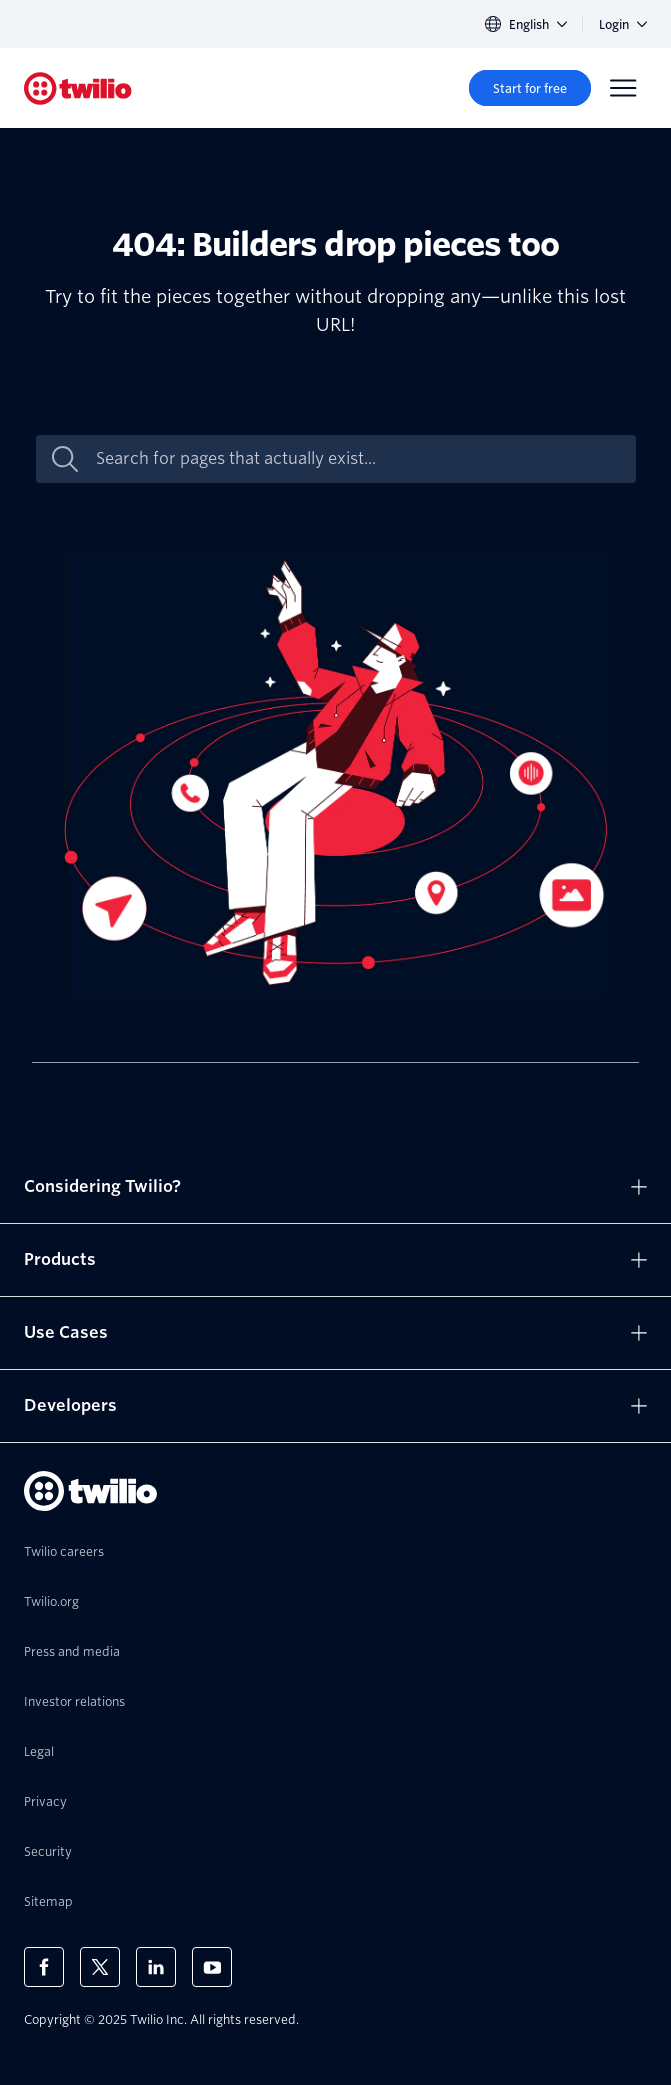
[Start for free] (530, 88)
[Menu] (623, 88)
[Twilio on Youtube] (212, 1967)
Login (623, 24)
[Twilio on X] (100, 1967)
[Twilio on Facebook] (44, 1967)
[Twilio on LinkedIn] (156, 1967)
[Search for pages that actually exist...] (357, 459)
